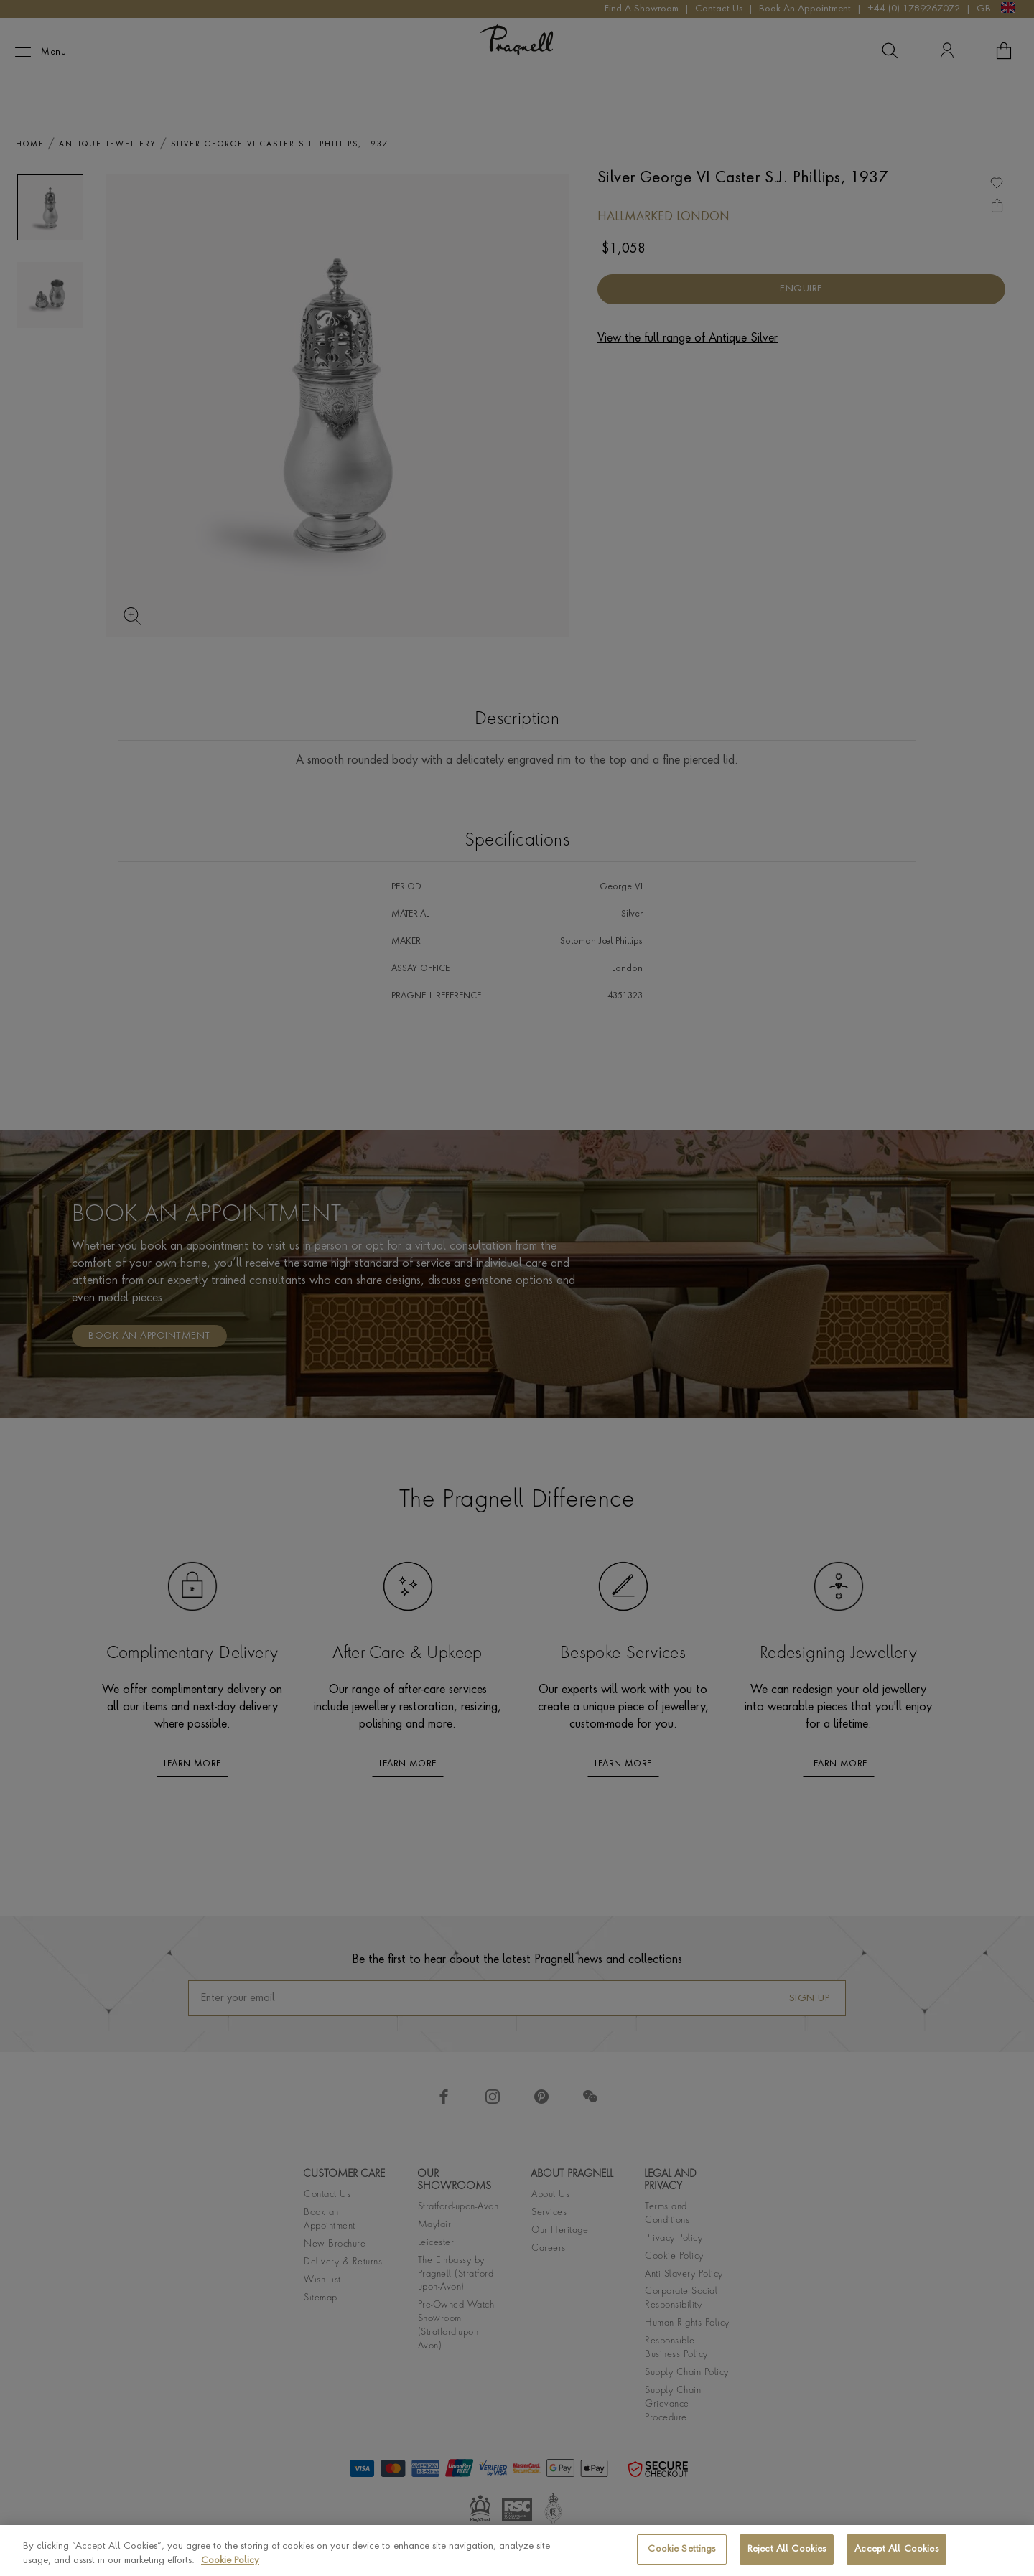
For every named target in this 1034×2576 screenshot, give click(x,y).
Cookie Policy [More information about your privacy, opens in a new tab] (230, 2560)
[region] (517, 2550)
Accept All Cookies (896, 2549)
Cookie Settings (681, 2549)
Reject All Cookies (786, 2549)
